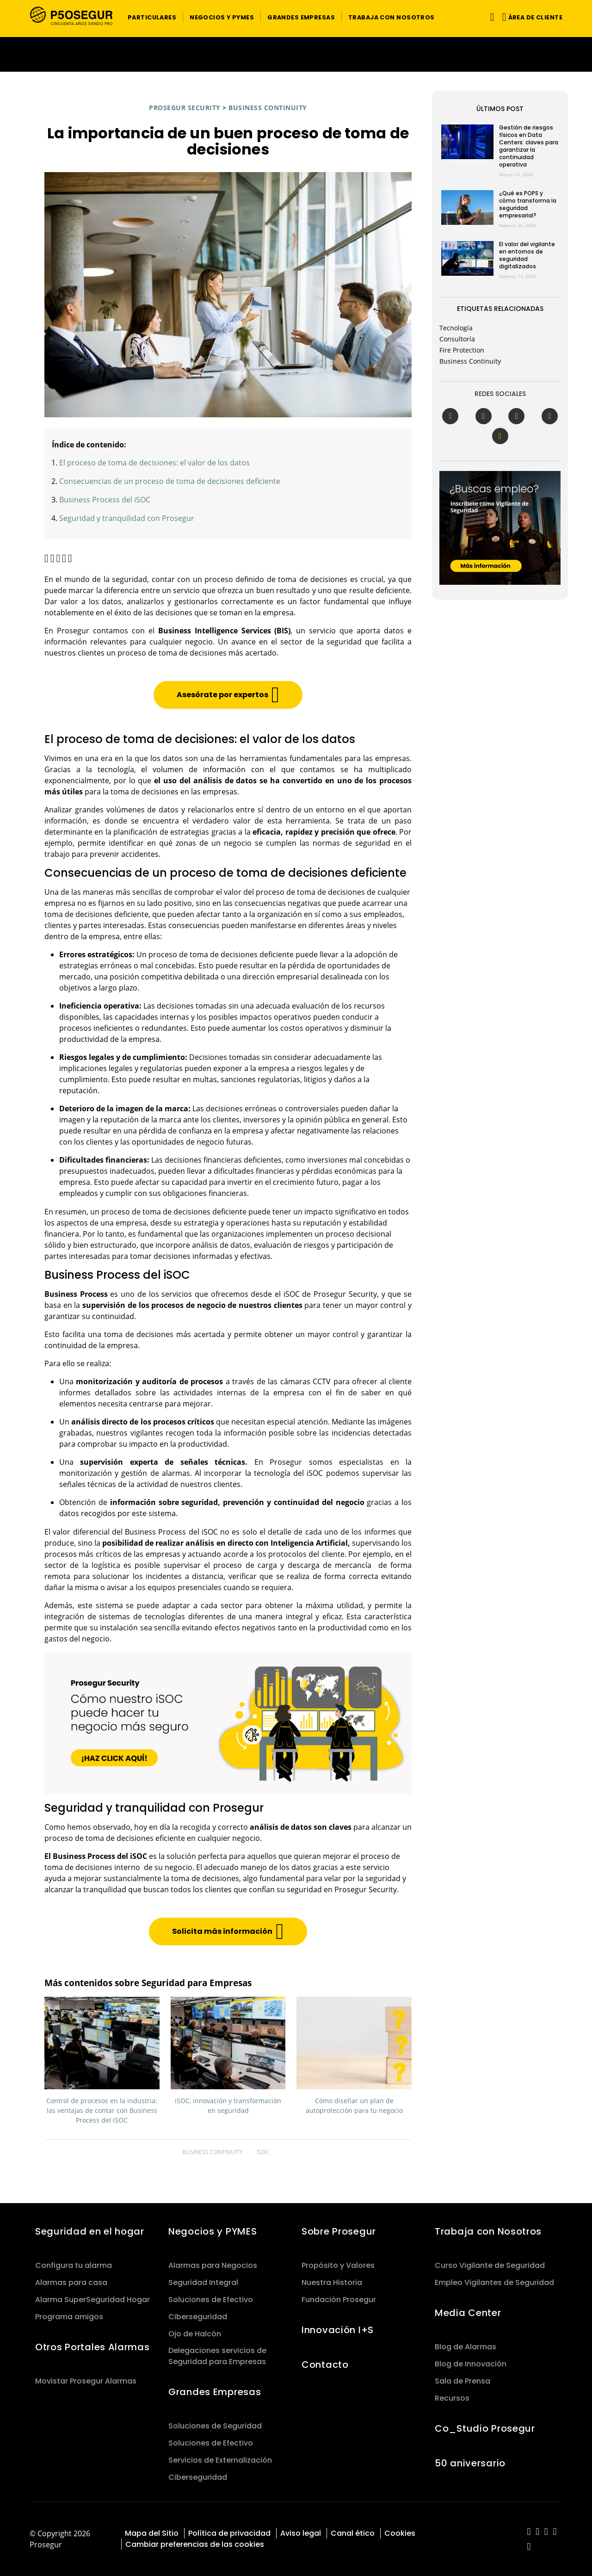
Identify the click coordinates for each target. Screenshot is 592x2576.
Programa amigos (69, 2316)
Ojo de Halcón (194, 2333)
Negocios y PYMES (212, 2231)
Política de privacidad (229, 2533)
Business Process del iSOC (104, 500)
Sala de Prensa (462, 2381)
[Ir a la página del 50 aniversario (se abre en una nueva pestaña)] (296, 54)
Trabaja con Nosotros (488, 2231)
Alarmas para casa (71, 2282)
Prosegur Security (185, 107)
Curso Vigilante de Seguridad (490, 2265)
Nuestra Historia (332, 2282)
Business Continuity (267, 107)
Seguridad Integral (203, 2282)
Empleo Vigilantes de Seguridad (494, 2282)
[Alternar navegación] (490, 17)
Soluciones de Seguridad (215, 2426)
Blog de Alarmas (465, 2346)
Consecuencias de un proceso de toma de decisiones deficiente (169, 481)
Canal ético (353, 2533)
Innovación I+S (338, 2329)
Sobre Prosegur (339, 2231)
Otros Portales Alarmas (92, 2347)
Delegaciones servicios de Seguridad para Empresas (217, 2356)
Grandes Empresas (214, 2391)
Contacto (325, 2364)
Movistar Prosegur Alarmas (85, 2381)
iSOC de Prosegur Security (330, 1294)
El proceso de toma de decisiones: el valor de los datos (154, 463)
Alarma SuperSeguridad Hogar (92, 2299)
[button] (152, 16)
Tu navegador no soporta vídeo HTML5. (296, 54)
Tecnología (456, 327)
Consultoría (457, 338)
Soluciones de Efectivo (210, 2299)
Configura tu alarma (73, 2265)
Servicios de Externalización (220, 2460)
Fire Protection (461, 350)
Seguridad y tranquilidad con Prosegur (126, 518)
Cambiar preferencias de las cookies (194, 2544)
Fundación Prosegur (339, 2299)
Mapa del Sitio (152, 2533)
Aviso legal (300, 2533)
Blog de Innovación (470, 2364)
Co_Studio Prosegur (485, 2428)
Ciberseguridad (197, 2316)
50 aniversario (470, 2463)
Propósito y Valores (338, 2265)
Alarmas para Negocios (212, 2265)
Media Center (468, 2312)
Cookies (399, 2533)
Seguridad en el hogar (89, 2231)
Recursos (452, 2398)
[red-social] (528, 2532)
